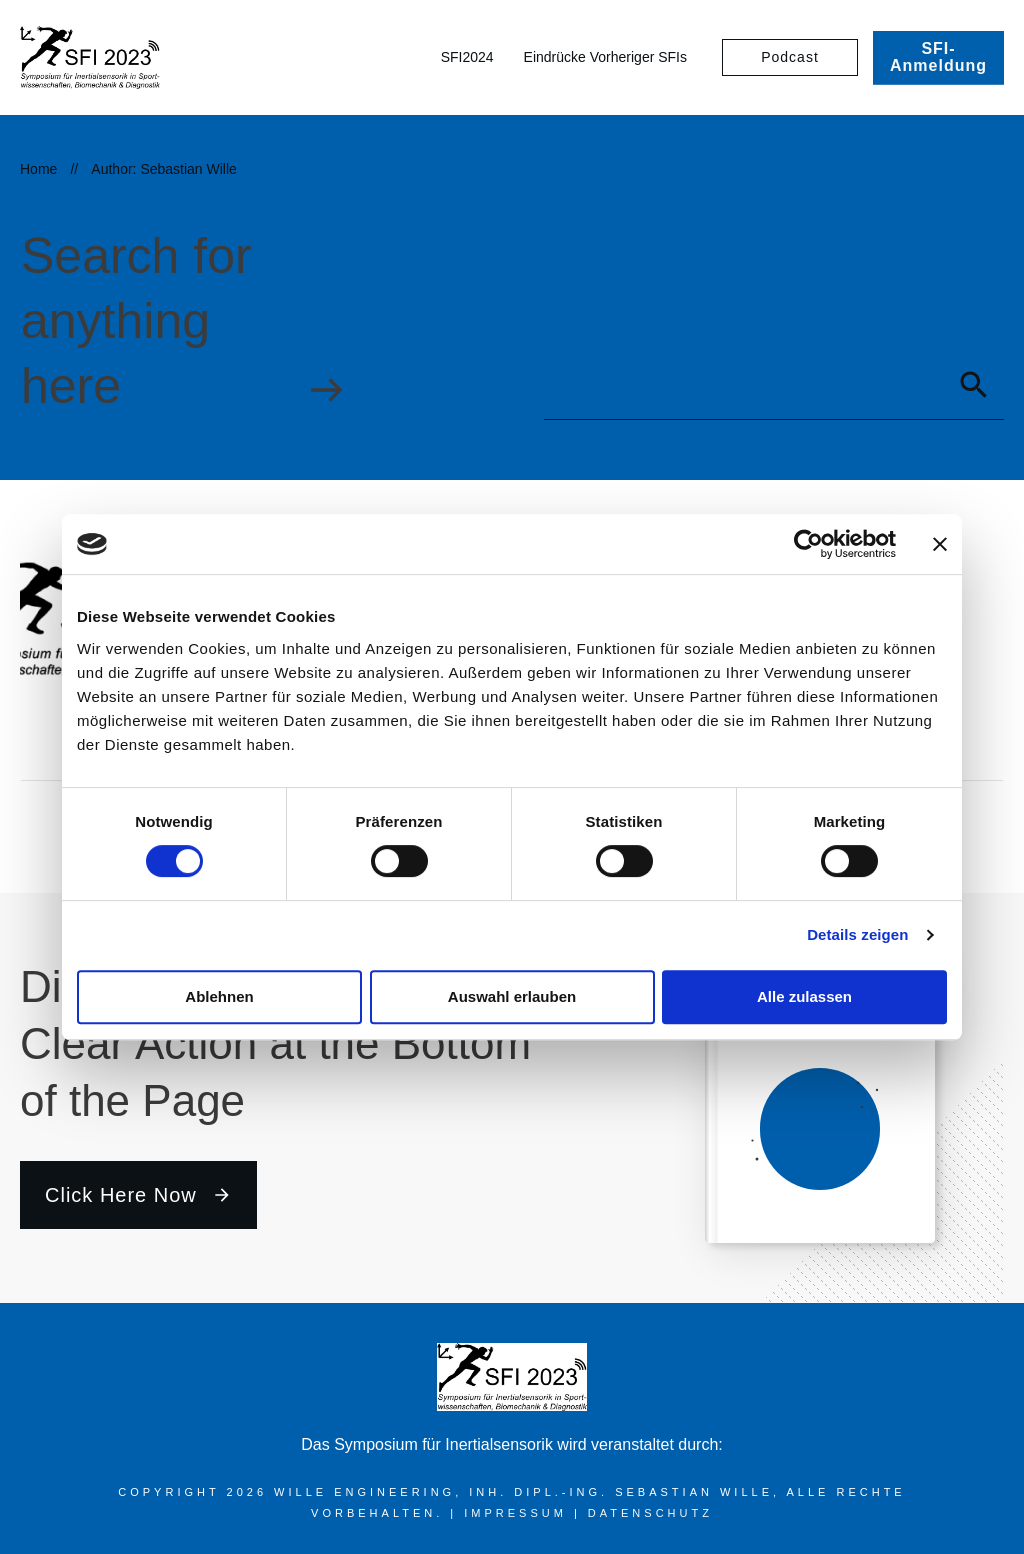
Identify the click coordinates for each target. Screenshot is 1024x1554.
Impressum (519, 1513)
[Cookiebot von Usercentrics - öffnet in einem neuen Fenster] (808, 544)
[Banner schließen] (940, 544)
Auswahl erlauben (512, 996)
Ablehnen (219, 996)
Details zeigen (857, 934)
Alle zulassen (804, 996)
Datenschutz (650, 1513)
